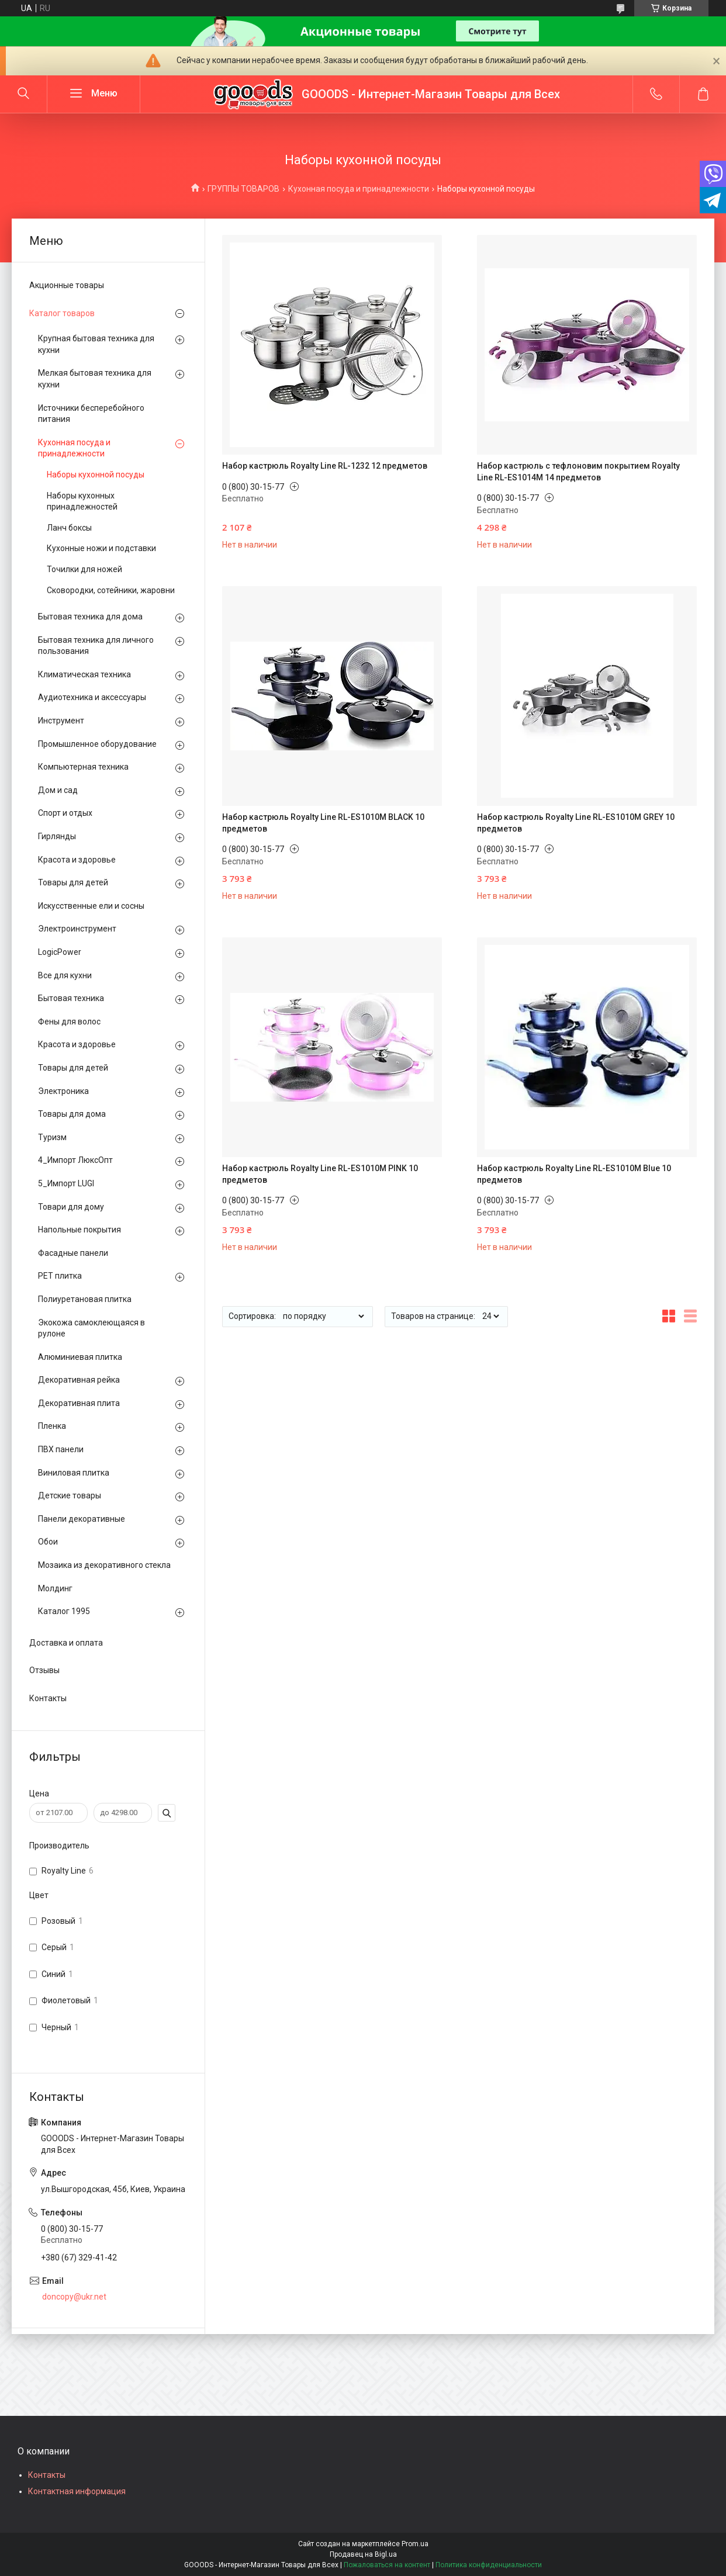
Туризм (52, 1137)
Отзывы (44, 1670)
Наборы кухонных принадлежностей (82, 501)
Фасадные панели (73, 1253)
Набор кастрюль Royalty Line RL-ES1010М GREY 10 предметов (576, 822)
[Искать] (23, 94)
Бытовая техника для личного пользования (96, 645)
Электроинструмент (77, 928)
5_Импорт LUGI (66, 1183)
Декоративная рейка (79, 1379)
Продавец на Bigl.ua (363, 2554)
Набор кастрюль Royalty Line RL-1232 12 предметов (324, 465)
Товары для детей (73, 882)
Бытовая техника (71, 998)
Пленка (52, 1426)
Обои (48, 1541)
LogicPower (59, 952)
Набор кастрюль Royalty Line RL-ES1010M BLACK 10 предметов (323, 822)
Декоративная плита (79, 1403)
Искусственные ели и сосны (91, 905)
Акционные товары (66, 285)
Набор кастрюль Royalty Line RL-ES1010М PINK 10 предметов (320, 1174)
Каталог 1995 (64, 1611)
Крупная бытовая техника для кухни (96, 344)
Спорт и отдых (65, 813)
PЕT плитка (60, 1275)
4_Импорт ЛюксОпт (75, 1160)
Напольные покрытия (79, 1229)
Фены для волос (69, 1021)
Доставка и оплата (66, 1642)
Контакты (48, 1698)
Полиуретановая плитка (85, 1299)
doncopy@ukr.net (74, 2296)
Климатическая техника (84, 674)
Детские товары (69, 1495)
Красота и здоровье (77, 859)
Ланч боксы (69, 527)
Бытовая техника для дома (90, 616)
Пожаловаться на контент (387, 2565)
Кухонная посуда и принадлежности (358, 188)
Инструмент (61, 720)
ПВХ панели (61, 1449)
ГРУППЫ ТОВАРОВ (243, 188)
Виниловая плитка (73, 1472)
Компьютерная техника (83, 766)
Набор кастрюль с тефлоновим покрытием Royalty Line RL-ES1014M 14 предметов (578, 471)
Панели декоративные (81, 1519)
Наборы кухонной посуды (95, 474)
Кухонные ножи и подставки (101, 548)
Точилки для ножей (84, 569)
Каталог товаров (62, 313)
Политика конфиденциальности (488, 2565)
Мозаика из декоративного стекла (104, 1565)
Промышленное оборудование (97, 744)
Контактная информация (77, 2491)
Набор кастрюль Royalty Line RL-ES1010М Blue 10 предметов (574, 1174)
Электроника (63, 1091)
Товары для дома (72, 1114)
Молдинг (55, 1588)
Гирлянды (57, 836)
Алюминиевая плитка (80, 1357)
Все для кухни (65, 975)
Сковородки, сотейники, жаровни (111, 590)
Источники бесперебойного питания (91, 413)
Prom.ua (415, 2544)
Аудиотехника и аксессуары (92, 697)
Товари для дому (71, 1206)
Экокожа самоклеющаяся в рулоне (91, 1328)
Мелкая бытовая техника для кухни (94, 378)
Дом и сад (58, 790)
